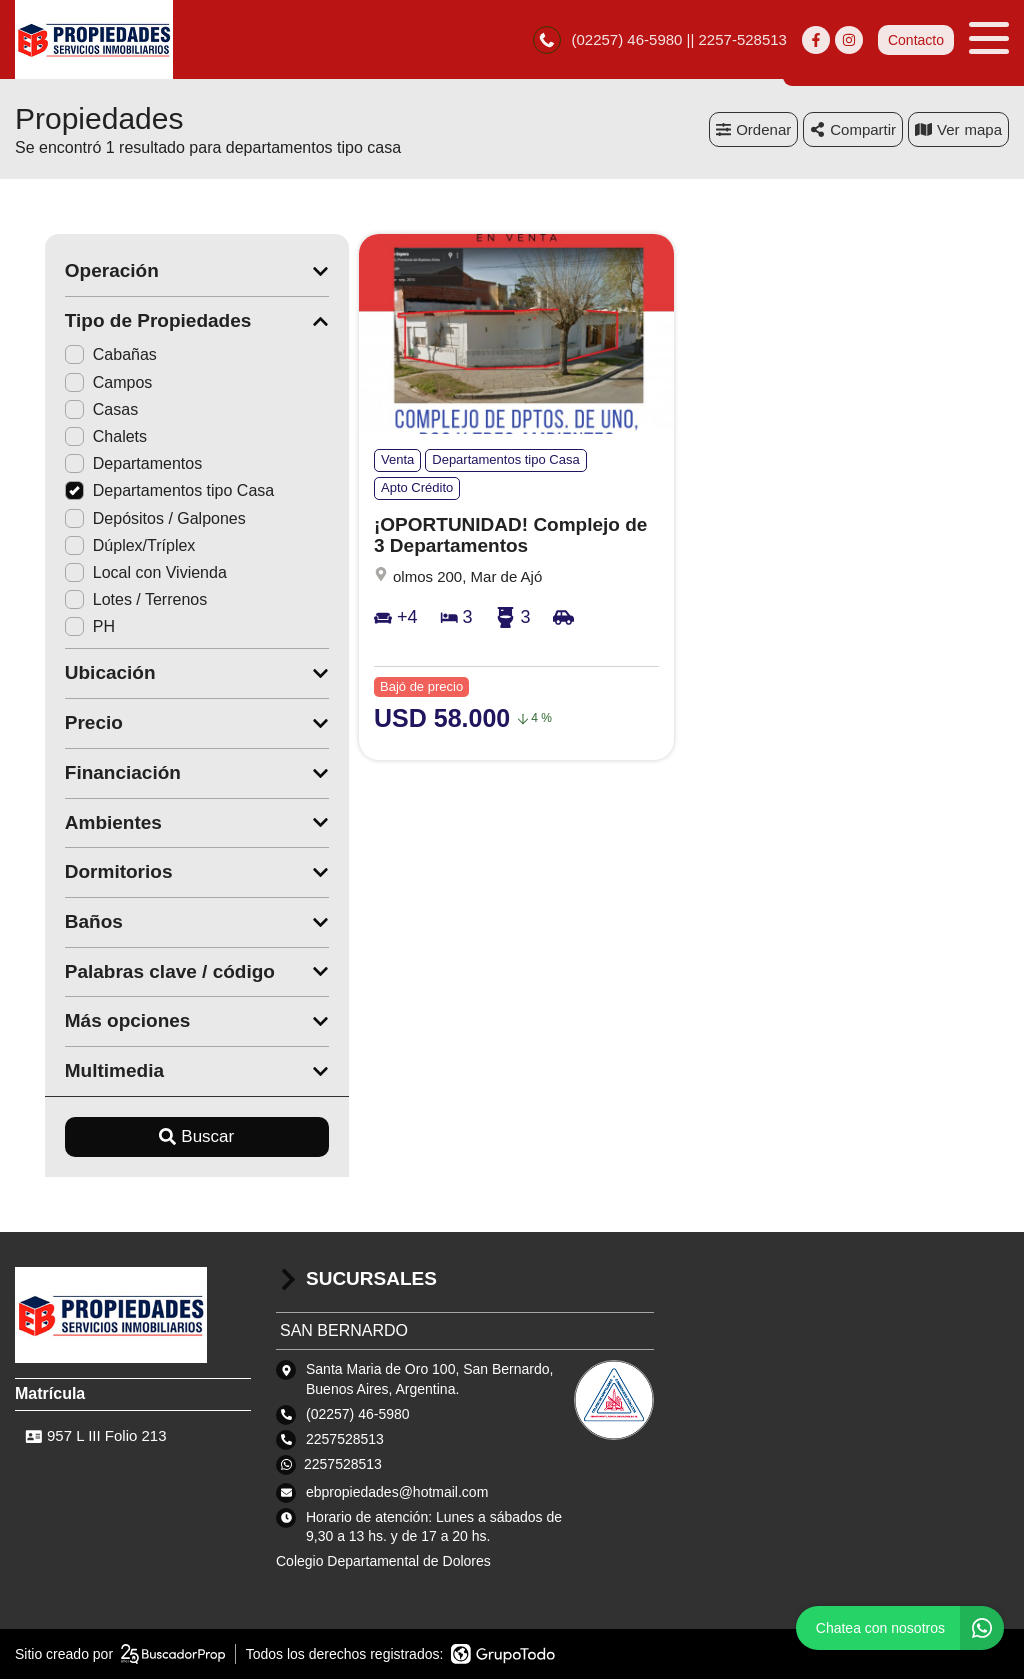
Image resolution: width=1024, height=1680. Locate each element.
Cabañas (81, 355)
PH (60, 627)
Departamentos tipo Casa (139, 491)
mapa (958, 129)
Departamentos (103, 464)
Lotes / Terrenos (106, 600)
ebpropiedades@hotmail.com (397, 1492)
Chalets (76, 437)
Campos (79, 382)
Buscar (167, 1137)
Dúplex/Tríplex (100, 545)
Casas (71, 410)
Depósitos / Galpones (125, 518)
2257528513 (343, 1465)
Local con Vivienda (116, 573)
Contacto (916, 40)
